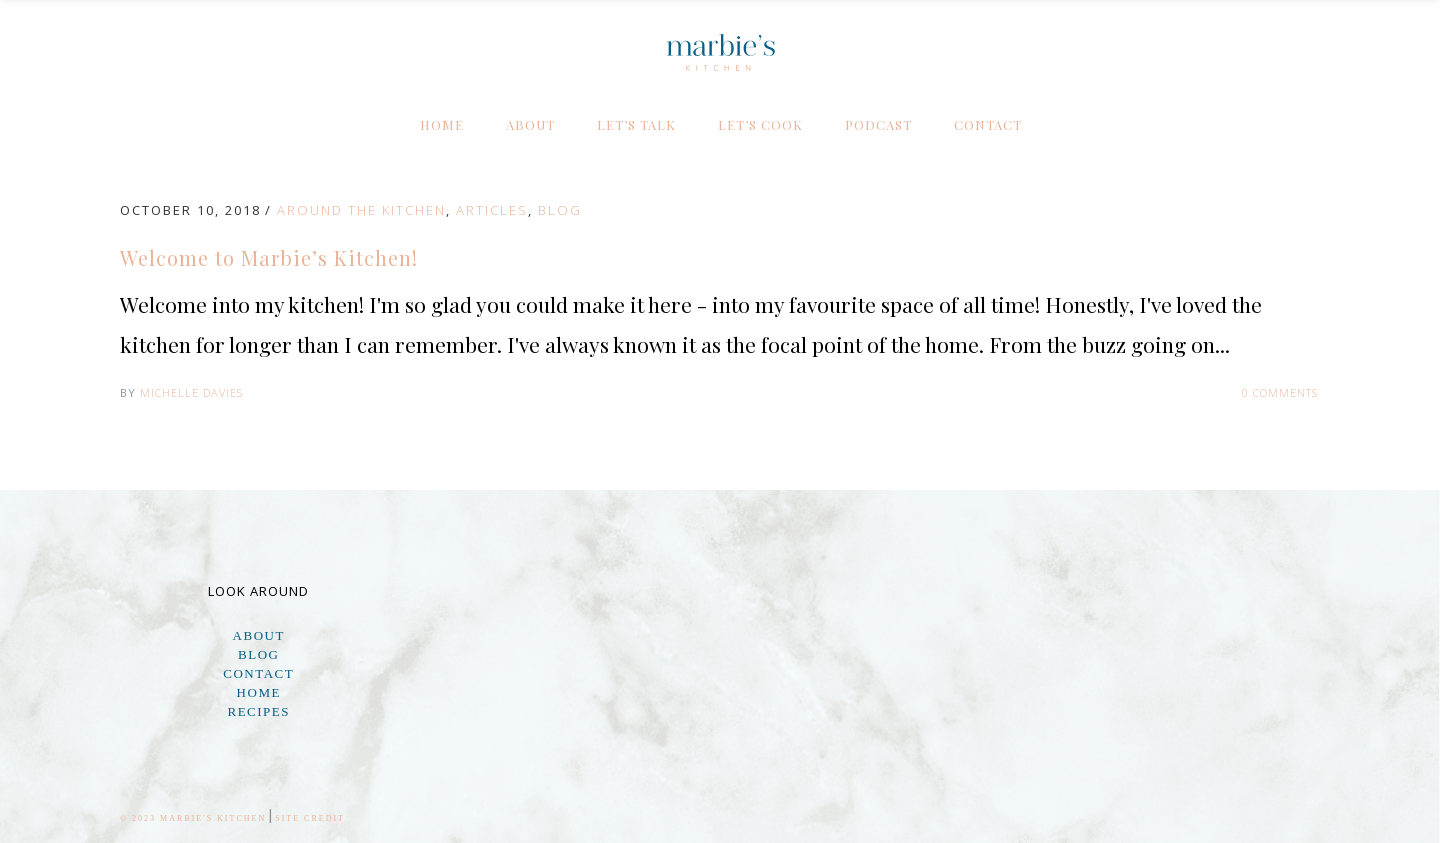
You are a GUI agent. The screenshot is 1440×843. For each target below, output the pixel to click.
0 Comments (1280, 392)
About (259, 635)
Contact (258, 673)
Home (259, 692)
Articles (492, 210)
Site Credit (310, 818)
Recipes (258, 711)
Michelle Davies (191, 392)
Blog (560, 210)
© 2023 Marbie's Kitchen (193, 818)
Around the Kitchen (361, 210)
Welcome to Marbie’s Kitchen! (269, 257)
